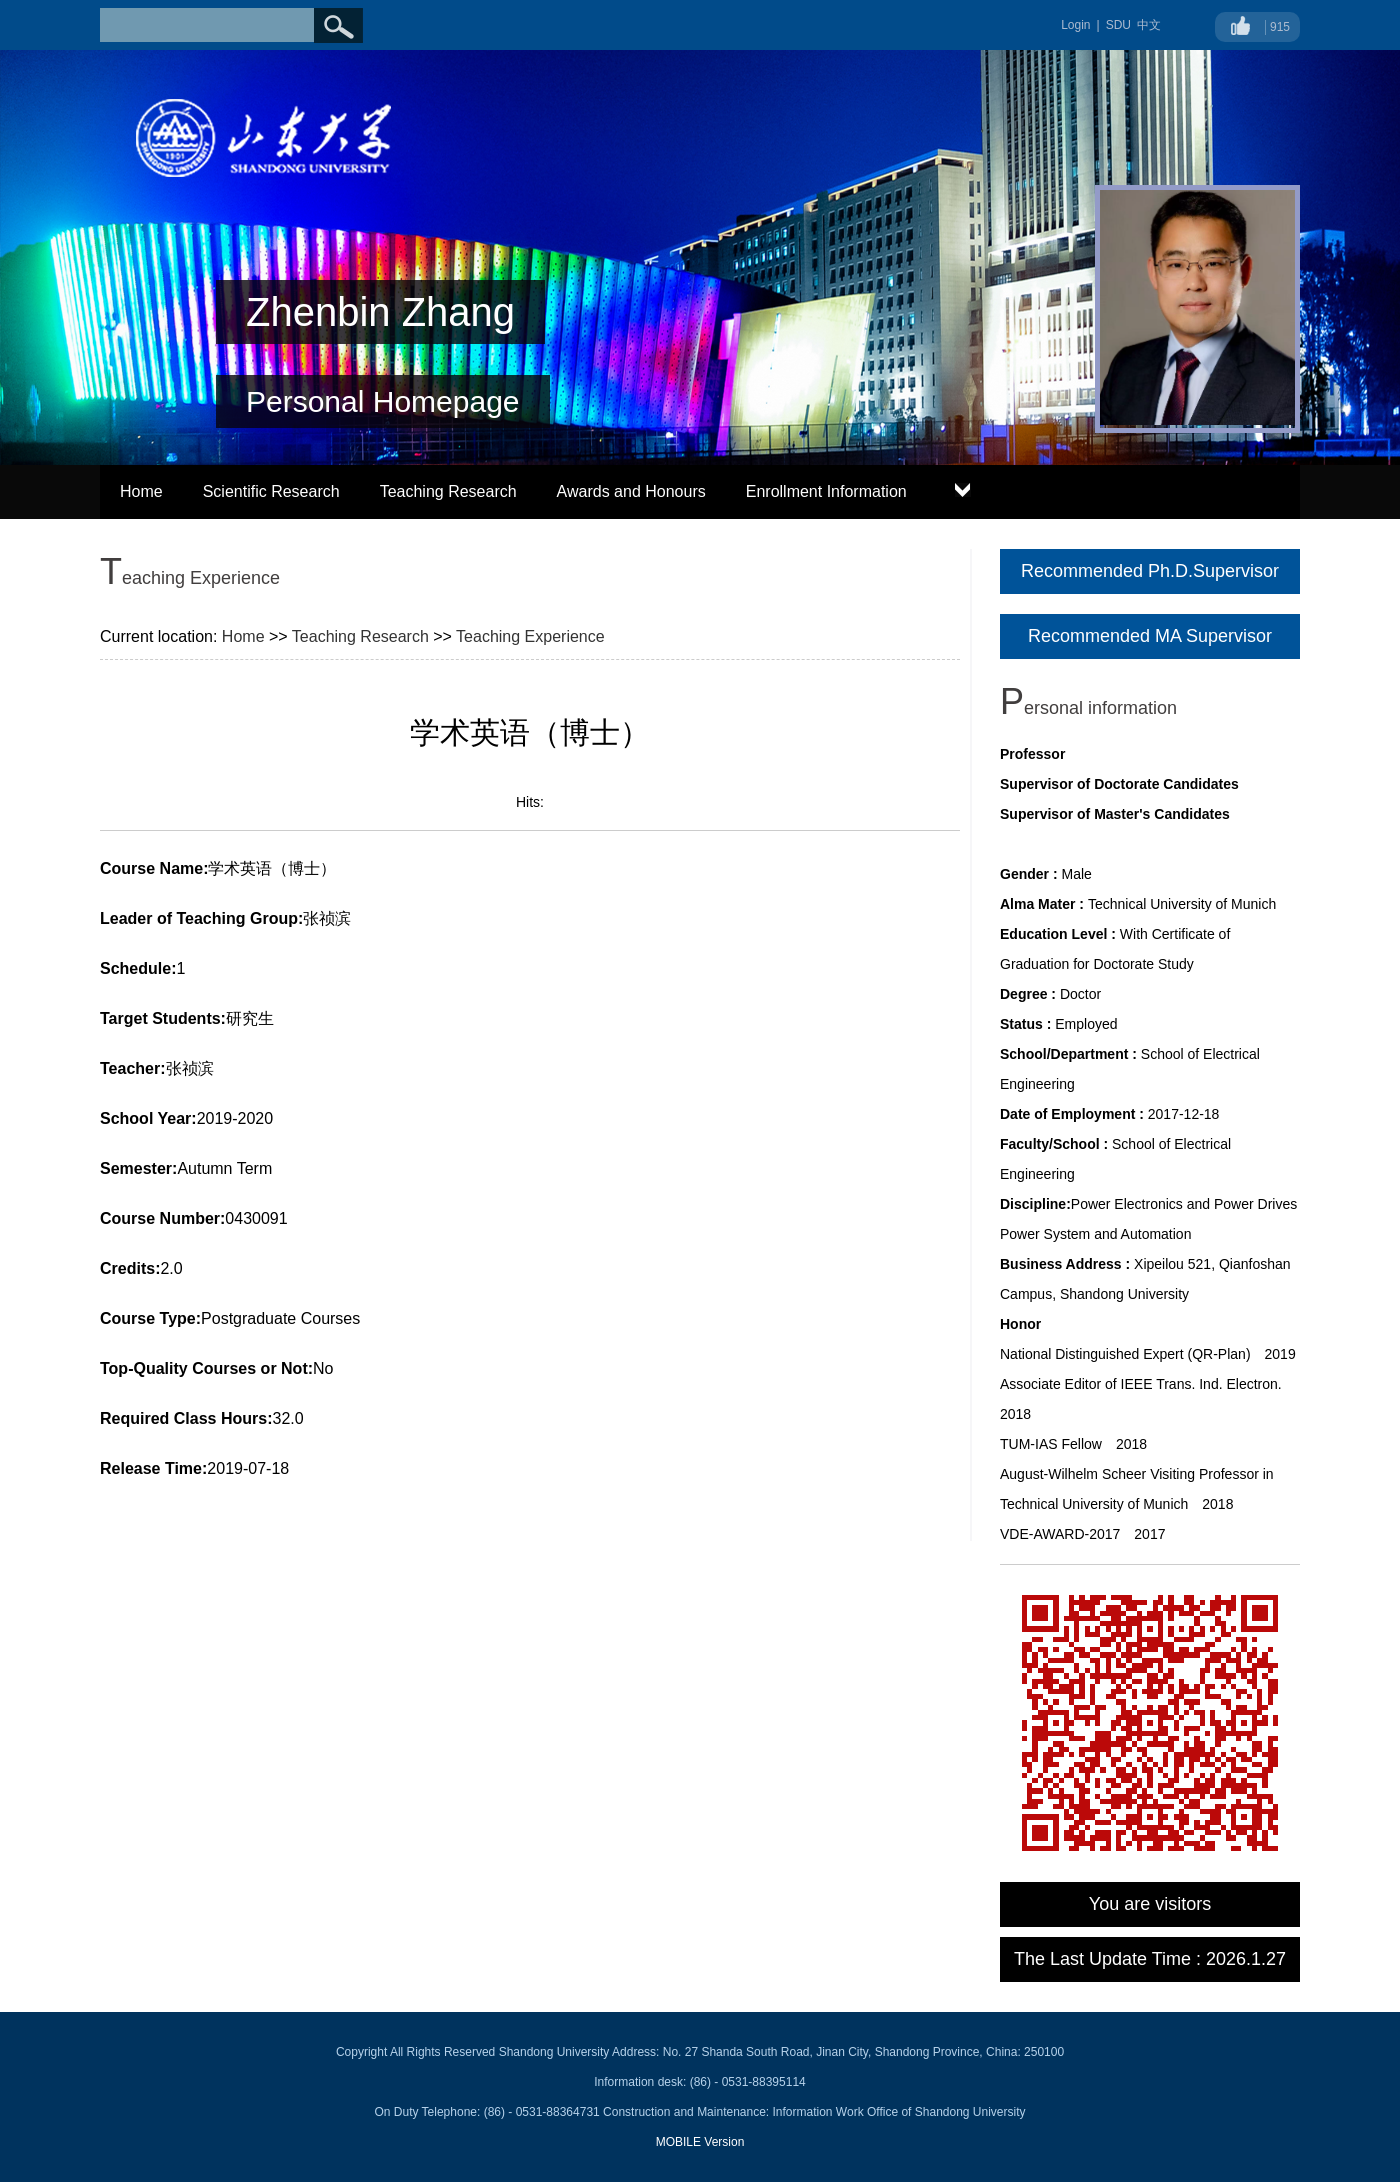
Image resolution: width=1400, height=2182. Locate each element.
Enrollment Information (826, 491)
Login (1075, 25)
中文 (1149, 25)
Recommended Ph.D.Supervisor (1150, 571)
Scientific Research (271, 491)
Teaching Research (448, 491)
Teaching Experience (530, 636)
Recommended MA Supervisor (1150, 636)
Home (141, 491)
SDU (1118, 25)
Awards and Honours (631, 491)
